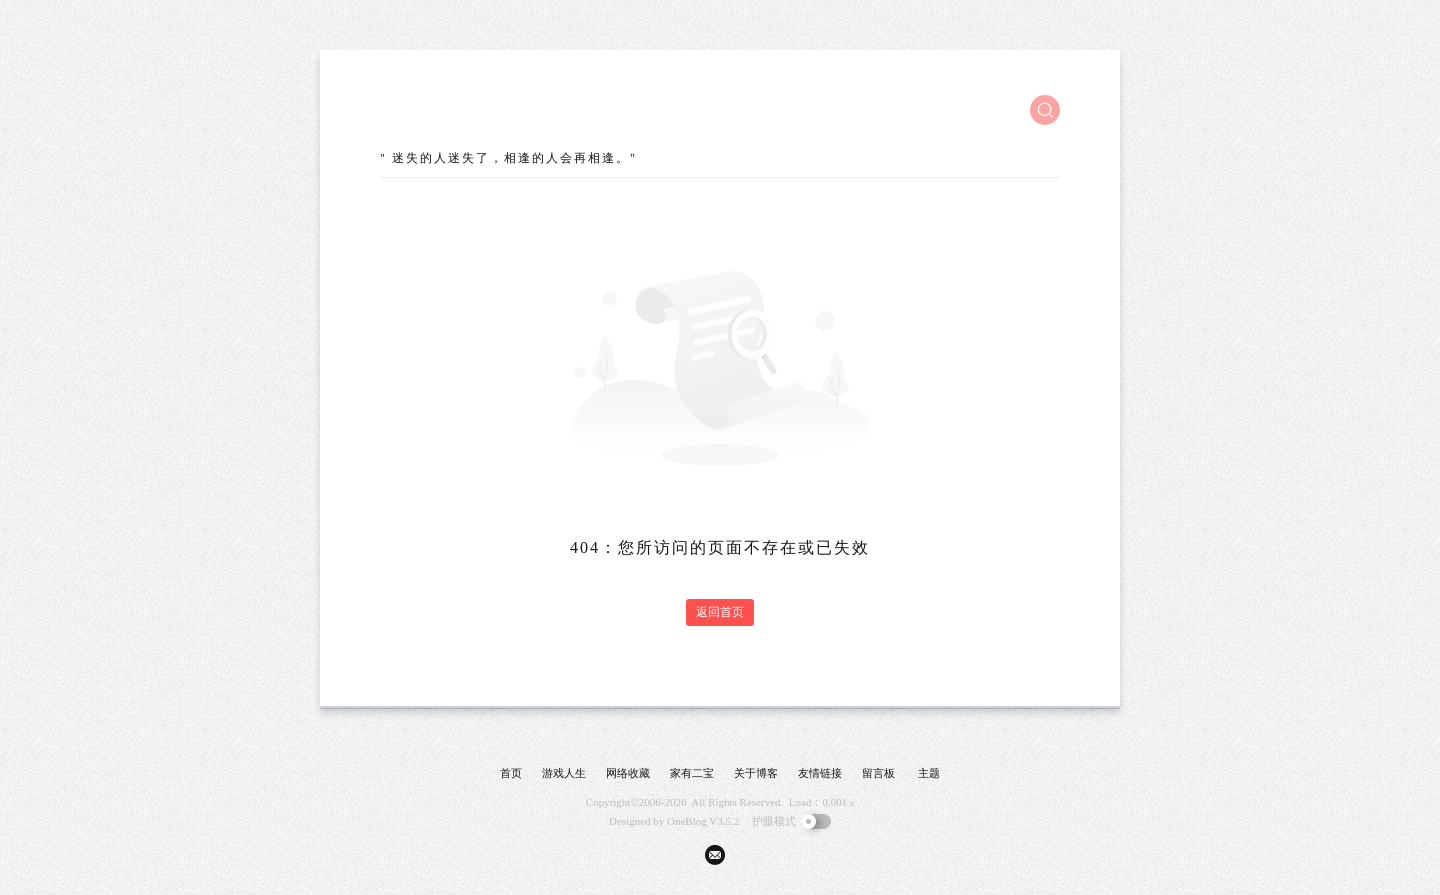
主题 (929, 773)
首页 (511, 773)
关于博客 (756, 773)
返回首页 (720, 612)
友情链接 (820, 773)
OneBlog (687, 821)
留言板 (878, 773)
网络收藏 (628, 773)
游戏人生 (564, 773)
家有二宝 (692, 773)
